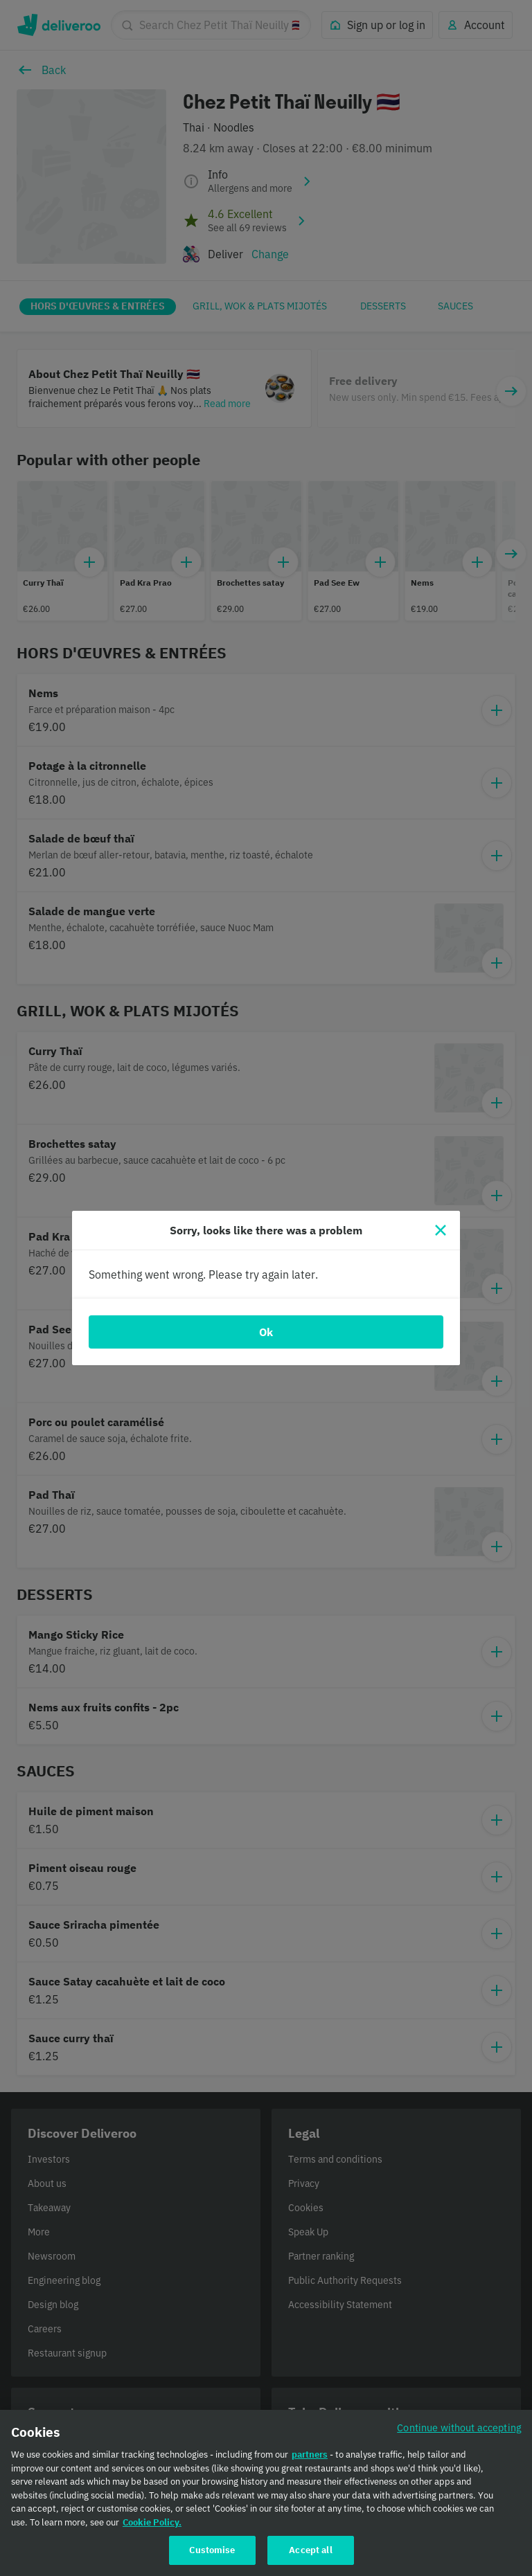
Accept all (310, 2553)
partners (310, 2457)
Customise (212, 2553)
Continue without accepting (459, 2430)
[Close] (440, 1230)
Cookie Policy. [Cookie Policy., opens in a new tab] (152, 2525)
